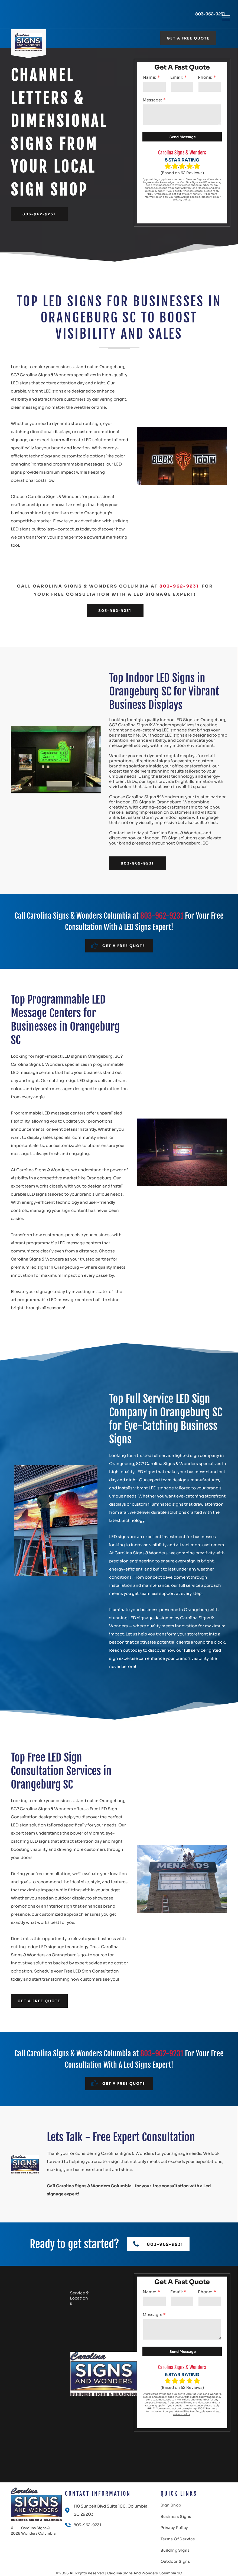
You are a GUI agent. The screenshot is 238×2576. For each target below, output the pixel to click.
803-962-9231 (210, 14)
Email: (176, 77)
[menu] (226, 18)
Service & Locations (79, 2298)
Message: (152, 100)
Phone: (205, 77)
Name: (149, 77)
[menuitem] (175, 2506)
